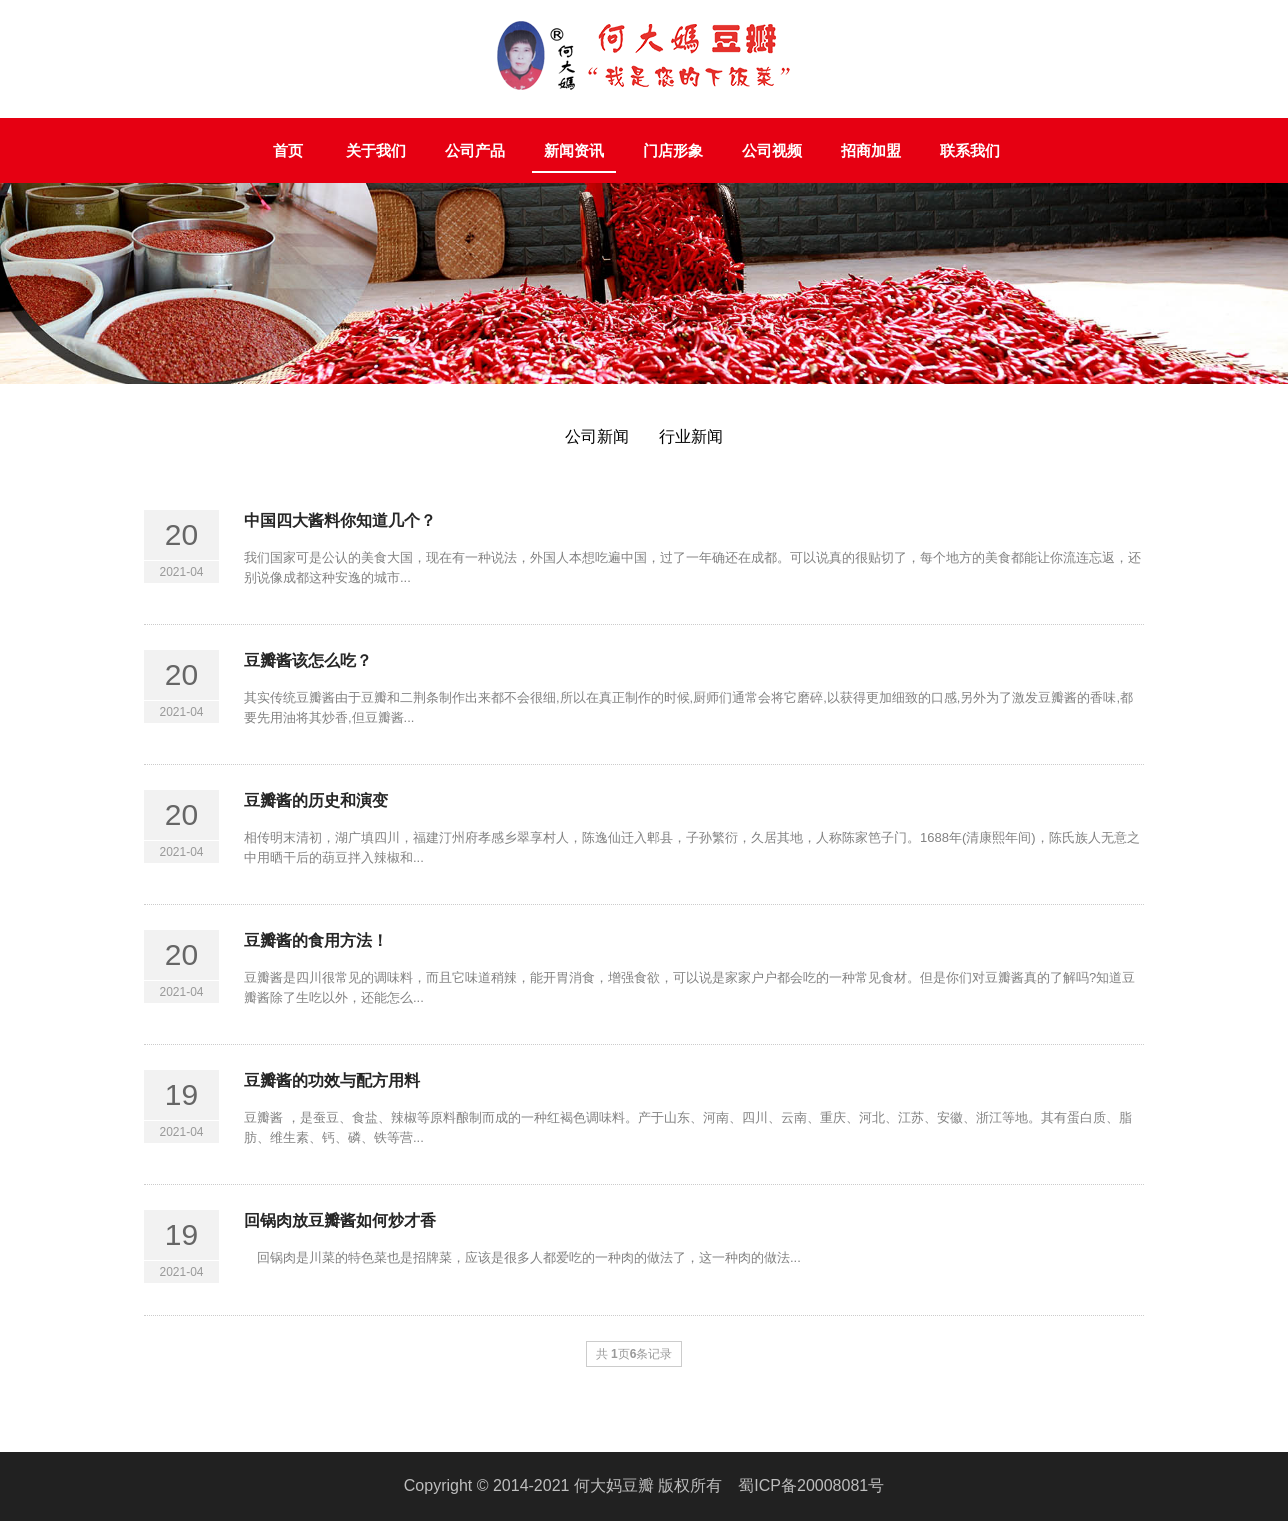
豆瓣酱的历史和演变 (316, 800)
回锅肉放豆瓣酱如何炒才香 (340, 1220)
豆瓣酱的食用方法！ (316, 940)
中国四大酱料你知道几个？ (340, 520)
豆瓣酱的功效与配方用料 (332, 1080)
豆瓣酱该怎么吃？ (308, 660)
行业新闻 (691, 436)
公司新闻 (597, 436)
